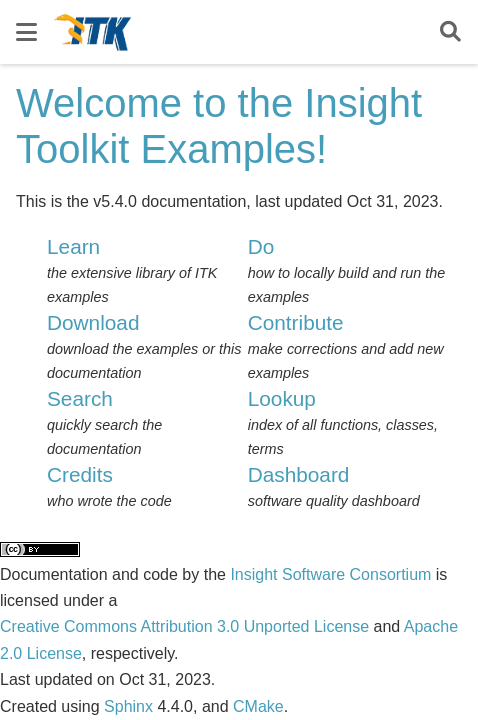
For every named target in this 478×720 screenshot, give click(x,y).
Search (80, 398)
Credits (80, 474)
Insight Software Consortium (330, 574)
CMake (258, 706)
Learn (73, 246)
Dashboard (299, 474)
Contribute (296, 322)
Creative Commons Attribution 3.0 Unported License (184, 626)
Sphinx (128, 706)
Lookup (282, 398)
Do (261, 246)
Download (93, 322)
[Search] (450, 32)
